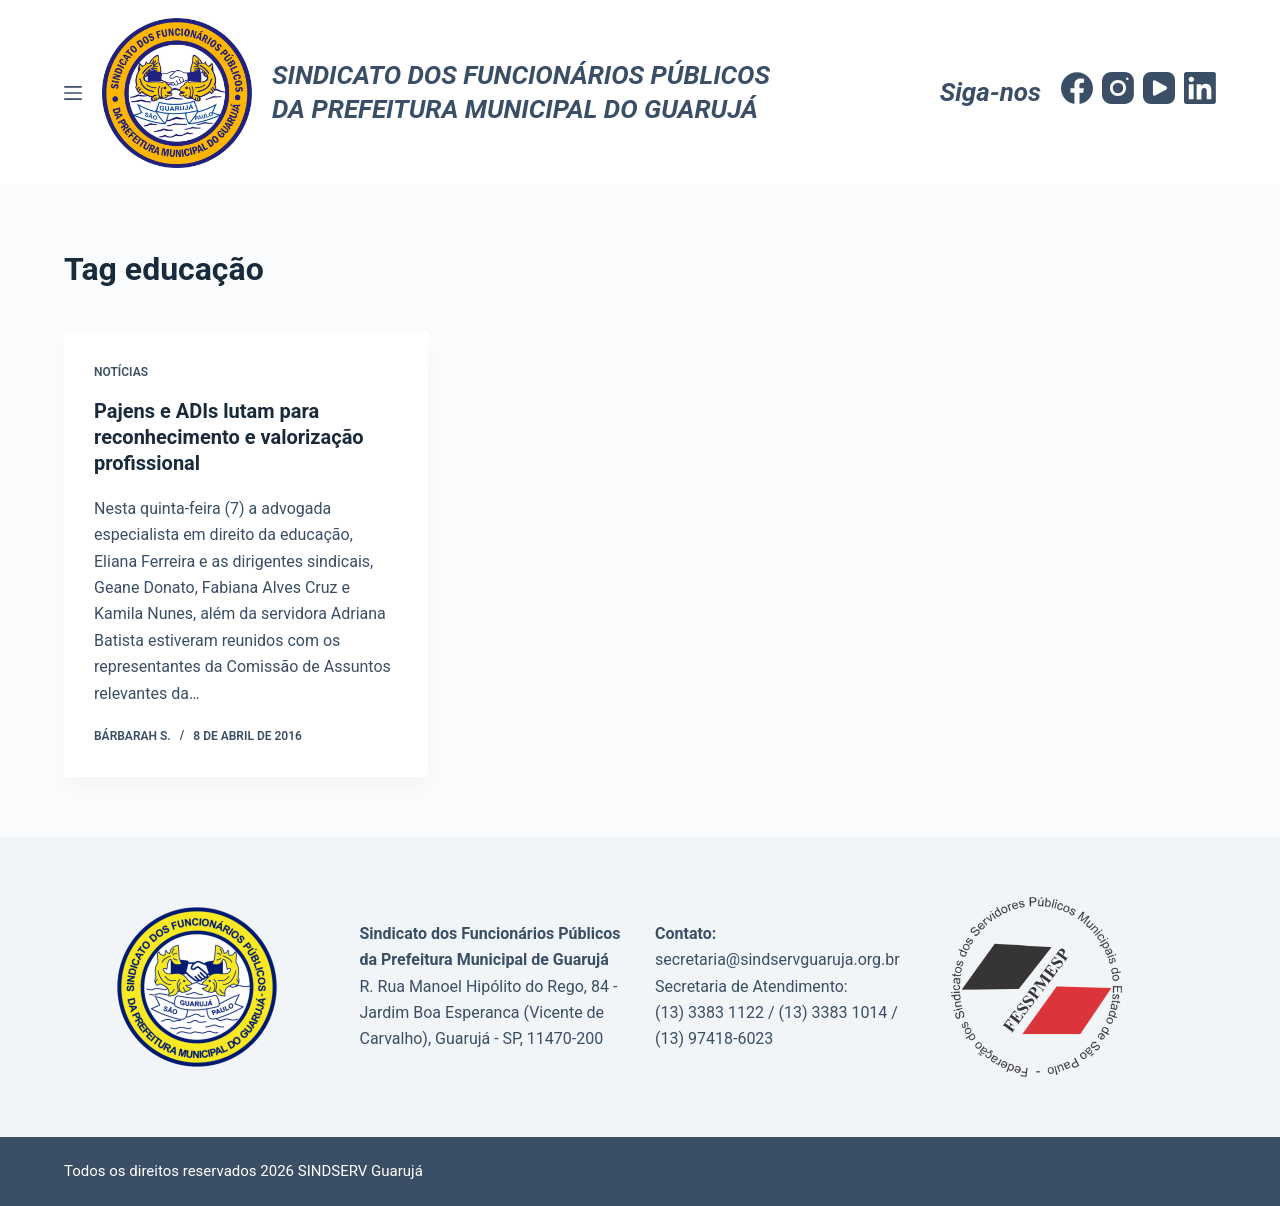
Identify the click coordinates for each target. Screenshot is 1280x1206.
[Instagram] (1118, 88)
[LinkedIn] (1200, 88)
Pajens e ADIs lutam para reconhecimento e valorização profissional (229, 437)
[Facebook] (1077, 88)
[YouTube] (1159, 88)
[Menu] (73, 93)
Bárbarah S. (132, 736)
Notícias (121, 372)
